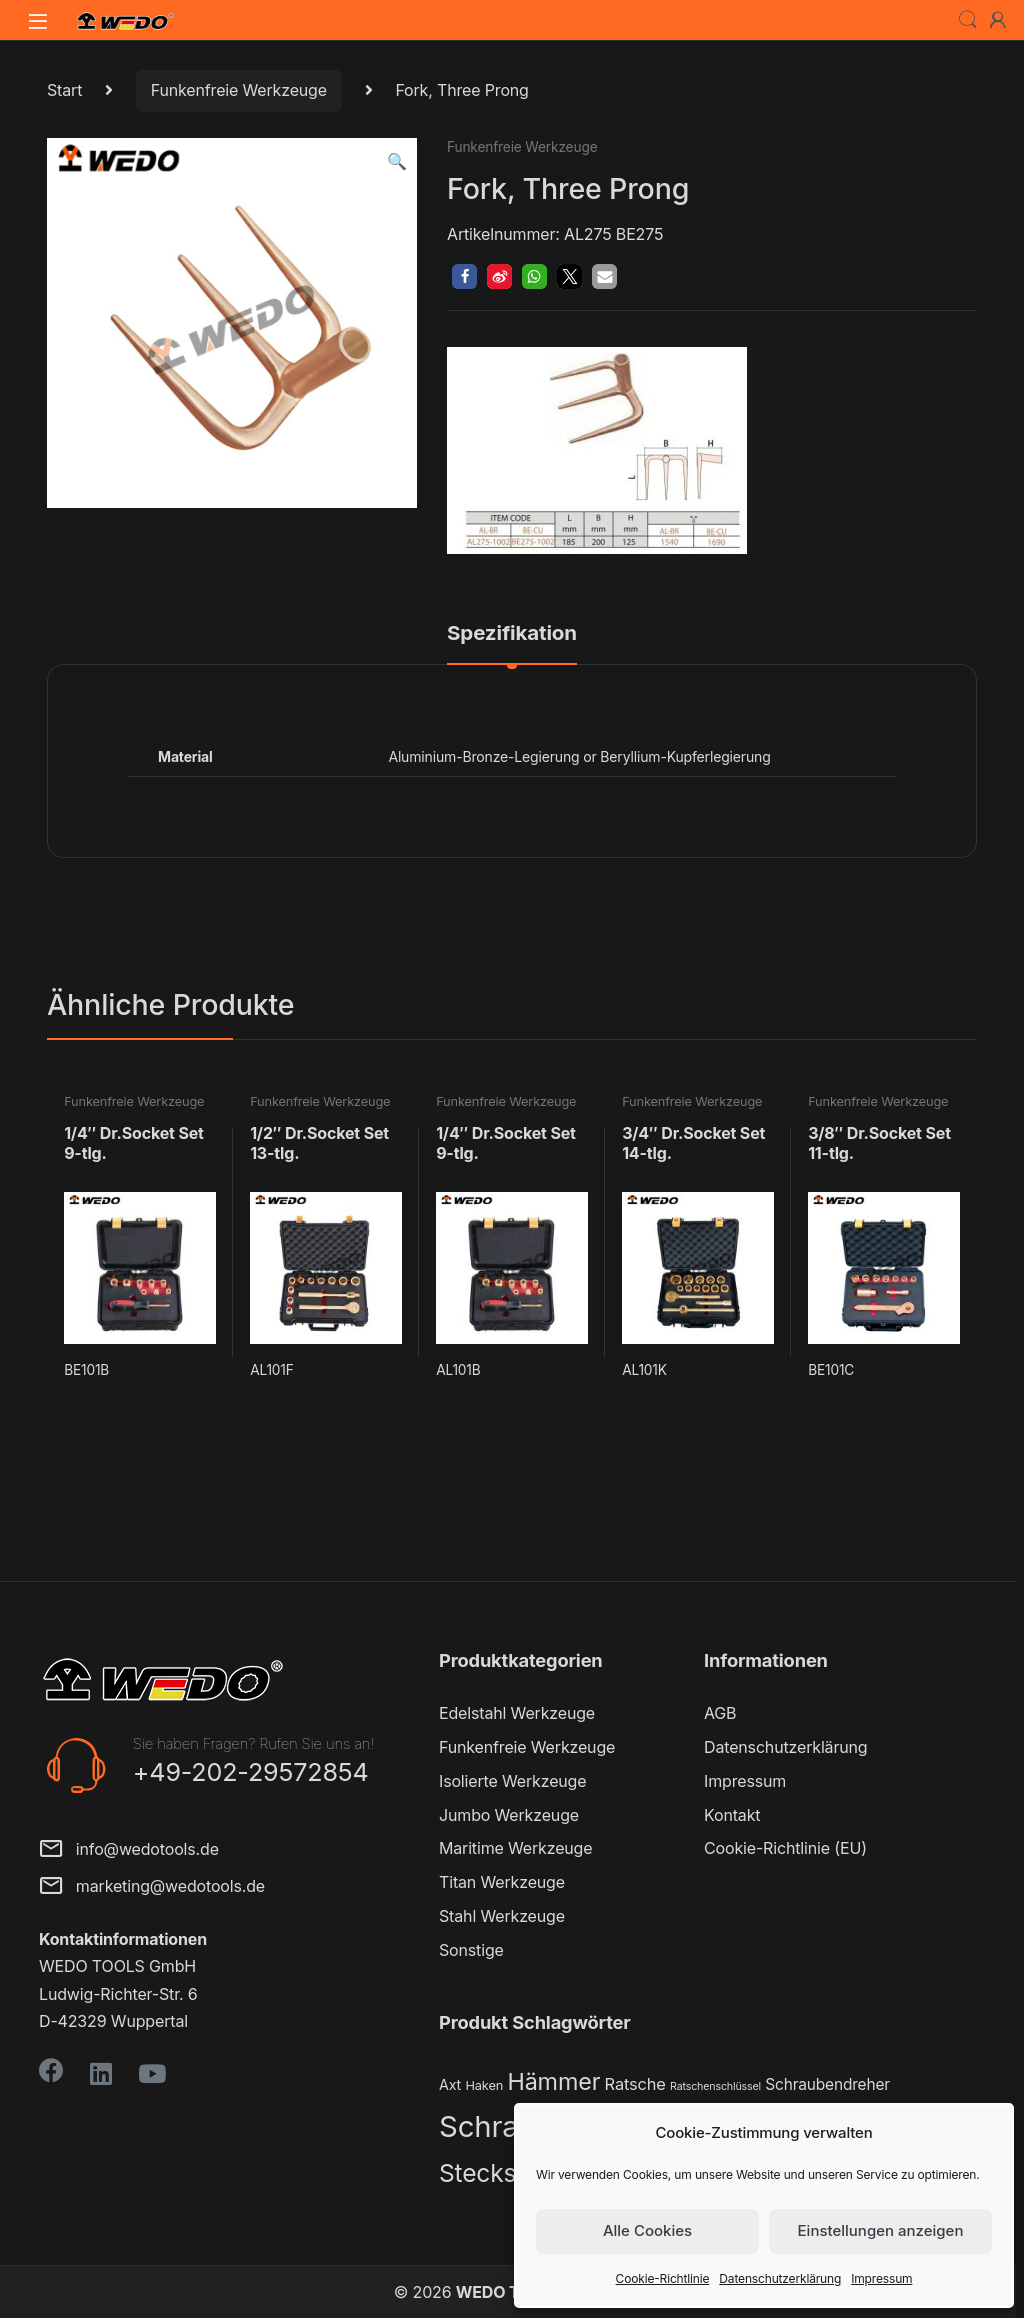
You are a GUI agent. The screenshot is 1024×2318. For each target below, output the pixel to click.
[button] (397, 161)
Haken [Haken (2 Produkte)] (484, 2085)
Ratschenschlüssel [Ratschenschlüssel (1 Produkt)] (715, 2086)
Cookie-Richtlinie (663, 2278)
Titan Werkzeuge (502, 1882)
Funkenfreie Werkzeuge (239, 90)
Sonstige (471, 1950)
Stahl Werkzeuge (502, 1916)
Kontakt (732, 1815)
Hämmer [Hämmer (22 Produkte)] (553, 2081)
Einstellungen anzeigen (881, 2230)
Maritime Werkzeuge (515, 1848)
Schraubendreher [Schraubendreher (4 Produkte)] (827, 2084)
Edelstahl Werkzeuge (517, 1713)
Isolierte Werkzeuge (512, 1781)
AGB (720, 1713)
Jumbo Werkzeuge (509, 1815)
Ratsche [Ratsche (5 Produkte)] (635, 2084)
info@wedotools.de (129, 1850)
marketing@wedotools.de (152, 1887)
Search (968, 20)
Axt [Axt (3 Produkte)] (450, 2084)
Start (64, 90)
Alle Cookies (647, 2230)
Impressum (881, 2278)
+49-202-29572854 (251, 1772)
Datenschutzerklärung (780, 2278)
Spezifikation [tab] (512, 634)
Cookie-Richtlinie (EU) (785, 1848)
